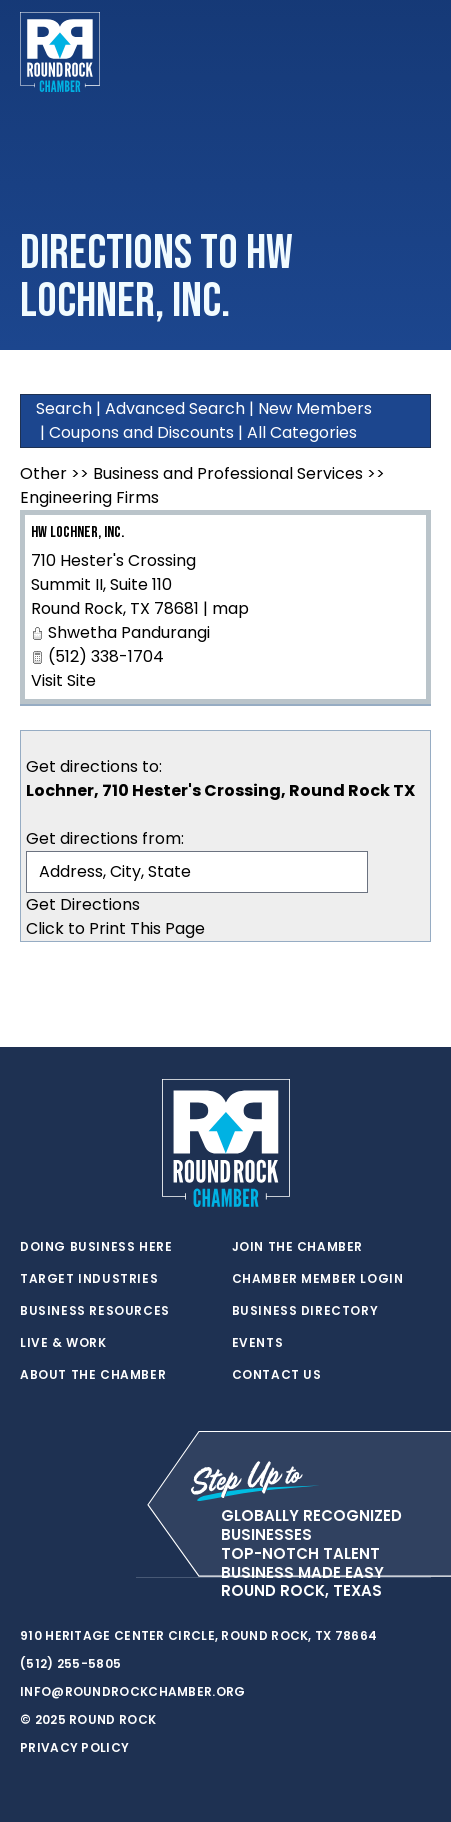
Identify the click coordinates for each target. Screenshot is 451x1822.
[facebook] (70, 1578)
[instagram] (110, 1578)
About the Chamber (93, 1375)
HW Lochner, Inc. (77, 532)
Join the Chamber (298, 1247)
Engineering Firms (89, 497)
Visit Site (63, 680)
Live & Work (63, 1343)
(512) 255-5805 (70, 1663)
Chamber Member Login (318, 1279)
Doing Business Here (96, 1247)
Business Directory (305, 1311)
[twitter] (30, 1578)
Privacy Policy (74, 1747)
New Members (315, 408)
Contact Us (277, 1375)
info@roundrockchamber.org (133, 1691)
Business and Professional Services (228, 473)
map (230, 608)
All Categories (302, 432)
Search (64, 408)
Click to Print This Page (115, 928)
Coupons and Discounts (141, 432)
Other (43, 473)
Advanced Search (175, 408)
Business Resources (95, 1311)
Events (258, 1343)
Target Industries (89, 1279)
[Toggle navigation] (415, 52)
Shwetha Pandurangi (129, 632)
